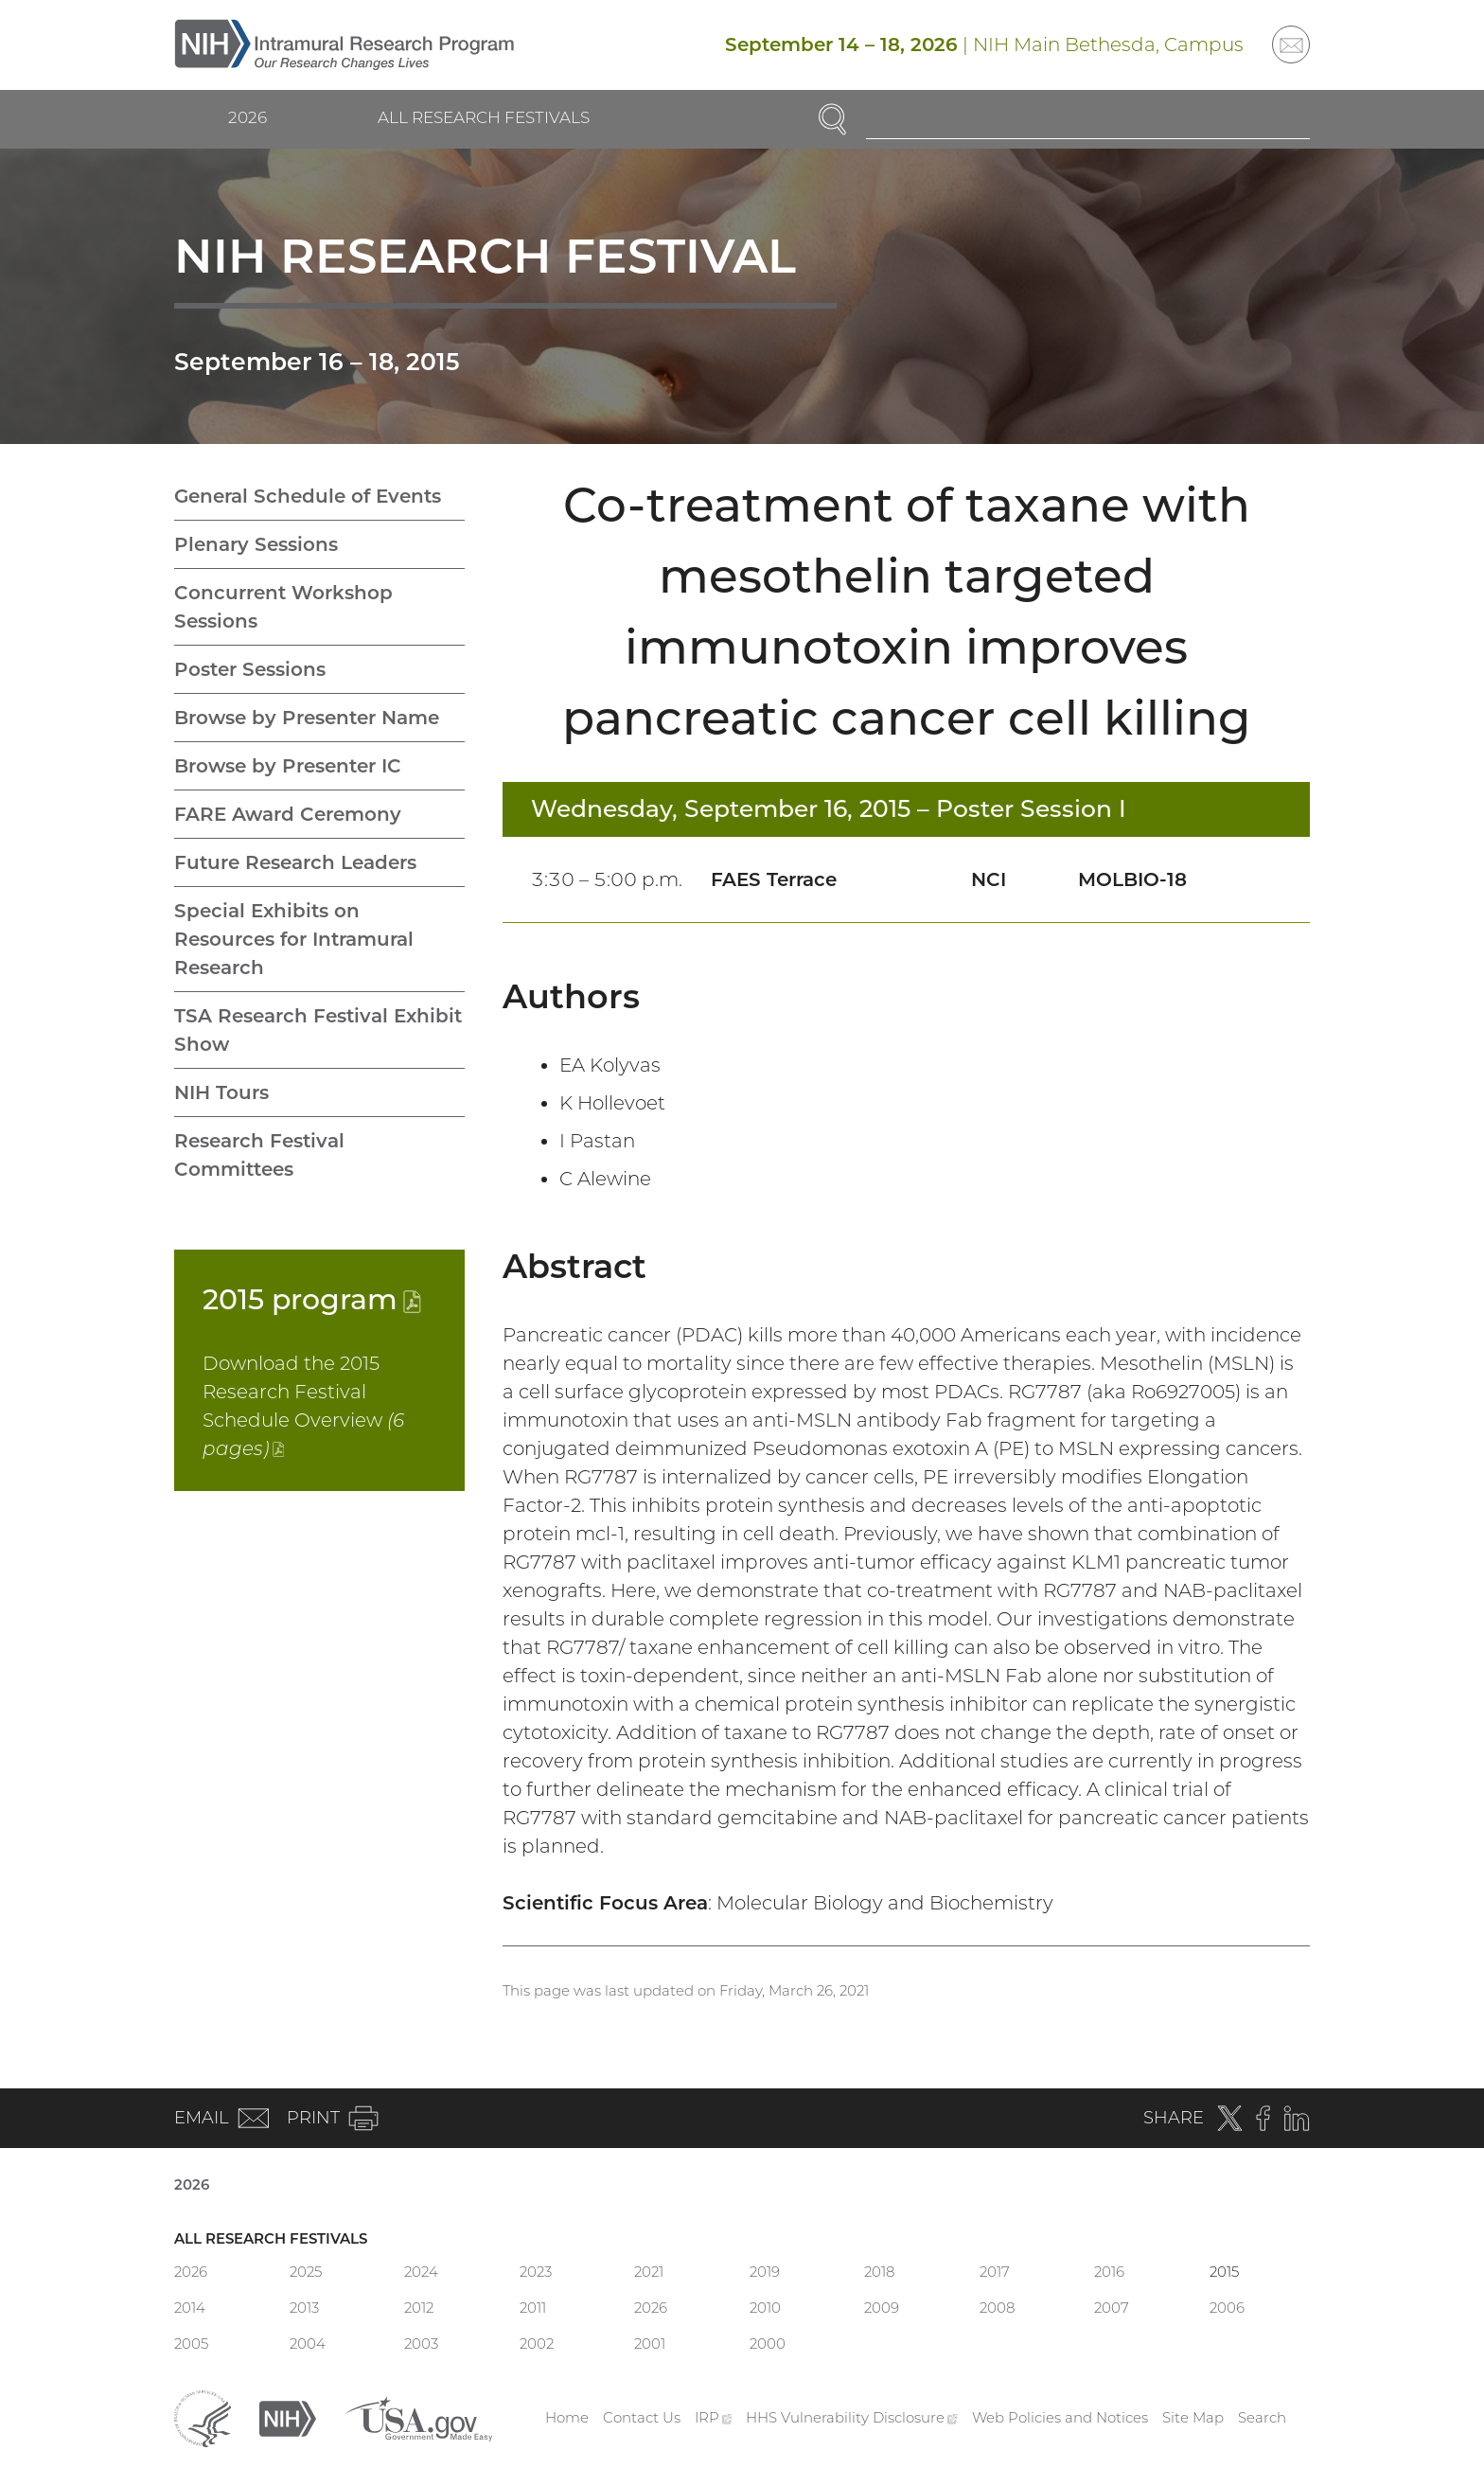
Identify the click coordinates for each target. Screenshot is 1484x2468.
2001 (649, 2344)
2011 (533, 2308)
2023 (536, 2272)
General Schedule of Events (307, 496)
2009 (881, 2308)
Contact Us (641, 2417)
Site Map (1193, 2417)
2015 (312, 1299)
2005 (191, 2344)
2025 (306, 2272)
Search (1262, 2417)
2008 (997, 2308)
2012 (418, 2308)
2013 (304, 2308)
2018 (879, 2272)
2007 (1111, 2308)
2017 (995, 2272)
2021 (648, 2272)
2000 (768, 2344)
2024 (421, 2272)
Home (567, 2417)
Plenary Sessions (256, 544)
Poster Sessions (250, 669)
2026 (247, 117)
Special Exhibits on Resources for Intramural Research (294, 939)
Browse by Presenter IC (287, 766)
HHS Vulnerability (852, 2417)
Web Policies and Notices (1060, 2417)
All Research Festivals (484, 117)
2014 (189, 2308)
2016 (1109, 2272)
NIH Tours (221, 1092)
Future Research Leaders (295, 862)
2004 (308, 2344)
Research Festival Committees (259, 1155)
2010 (765, 2308)
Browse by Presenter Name (306, 717)
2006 (1227, 2308)
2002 (537, 2344)
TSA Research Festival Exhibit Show (318, 1030)
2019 (765, 2272)
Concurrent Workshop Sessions (283, 606)
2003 (421, 2344)
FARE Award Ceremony (287, 814)
